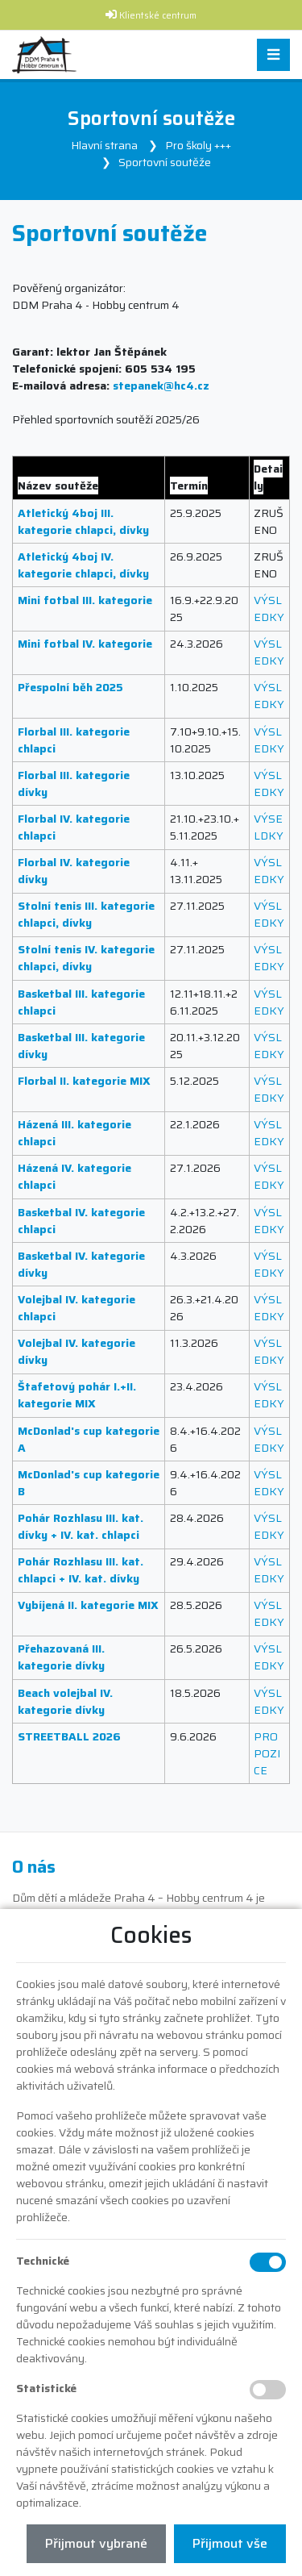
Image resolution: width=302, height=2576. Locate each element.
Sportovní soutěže (164, 162)
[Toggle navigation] (273, 55)
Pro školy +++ (198, 145)
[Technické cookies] (268, 2262)
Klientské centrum (158, 16)
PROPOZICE (267, 1753)
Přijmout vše (229, 2543)
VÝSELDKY (268, 827)
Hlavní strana (104, 145)
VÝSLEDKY (269, 608)
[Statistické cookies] (268, 2389)
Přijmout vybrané (96, 2543)
